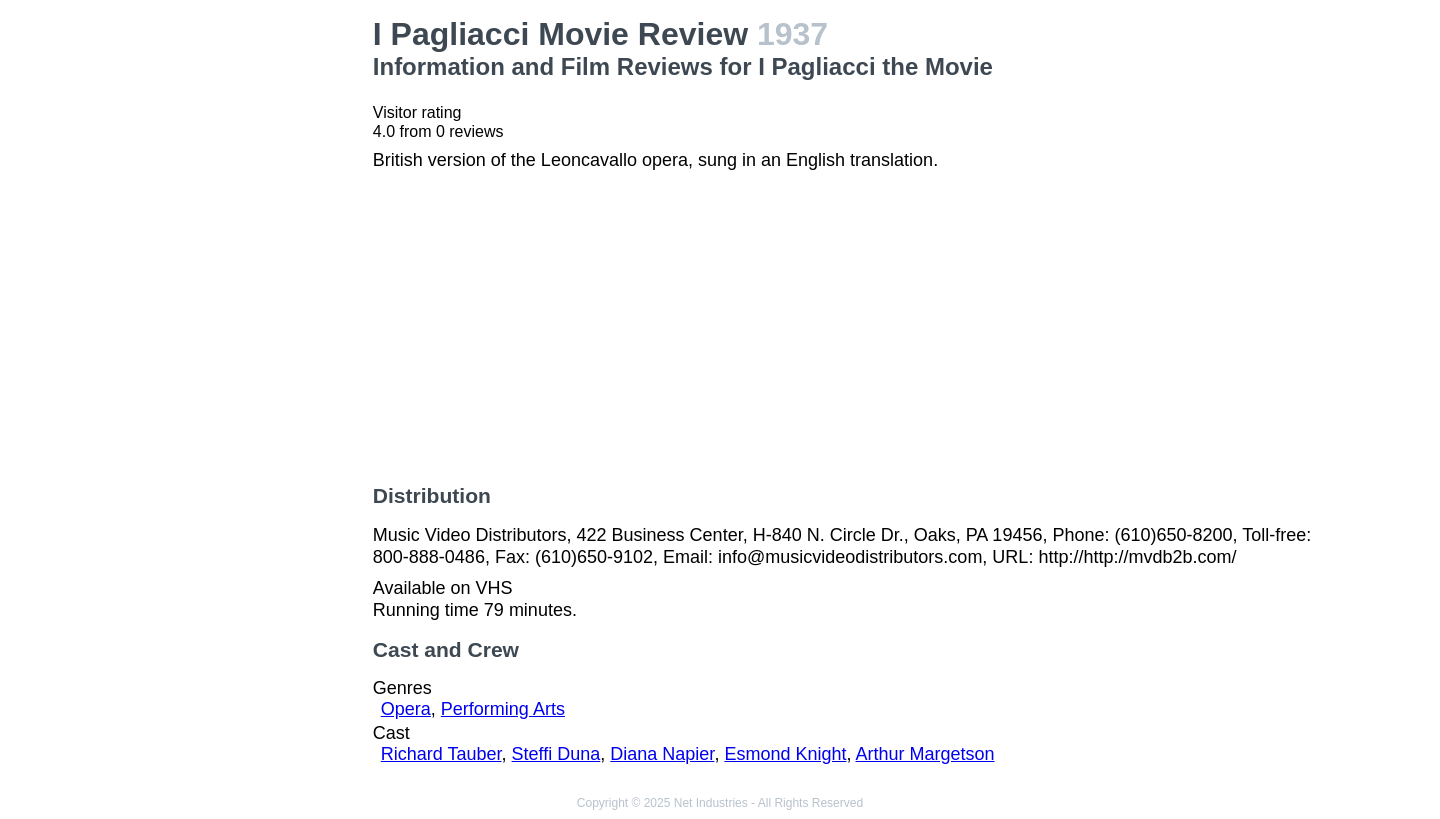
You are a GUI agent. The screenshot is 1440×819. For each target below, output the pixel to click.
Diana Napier (662, 754)
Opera (406, 709)
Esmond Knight (785, 754)
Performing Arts (503, 709)
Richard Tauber (441, 754)
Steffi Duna (556, 754)
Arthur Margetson (924, 754)
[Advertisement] (250, 316)
